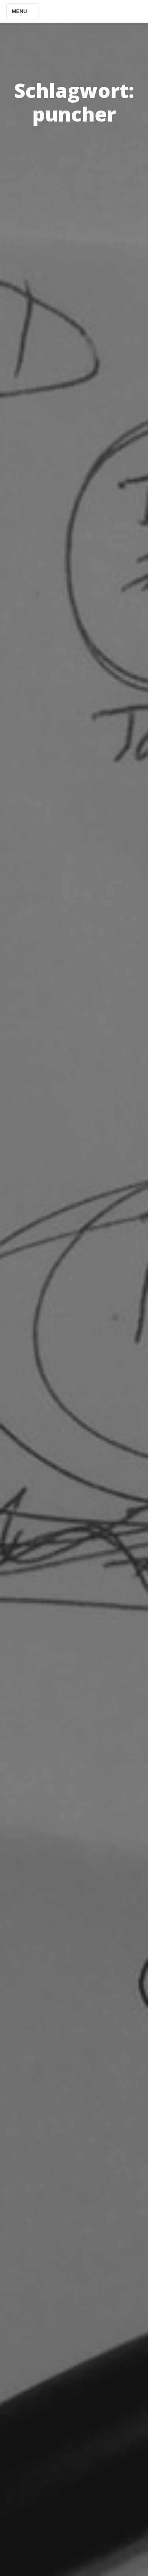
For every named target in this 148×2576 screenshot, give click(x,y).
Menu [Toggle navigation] (22, 11)
